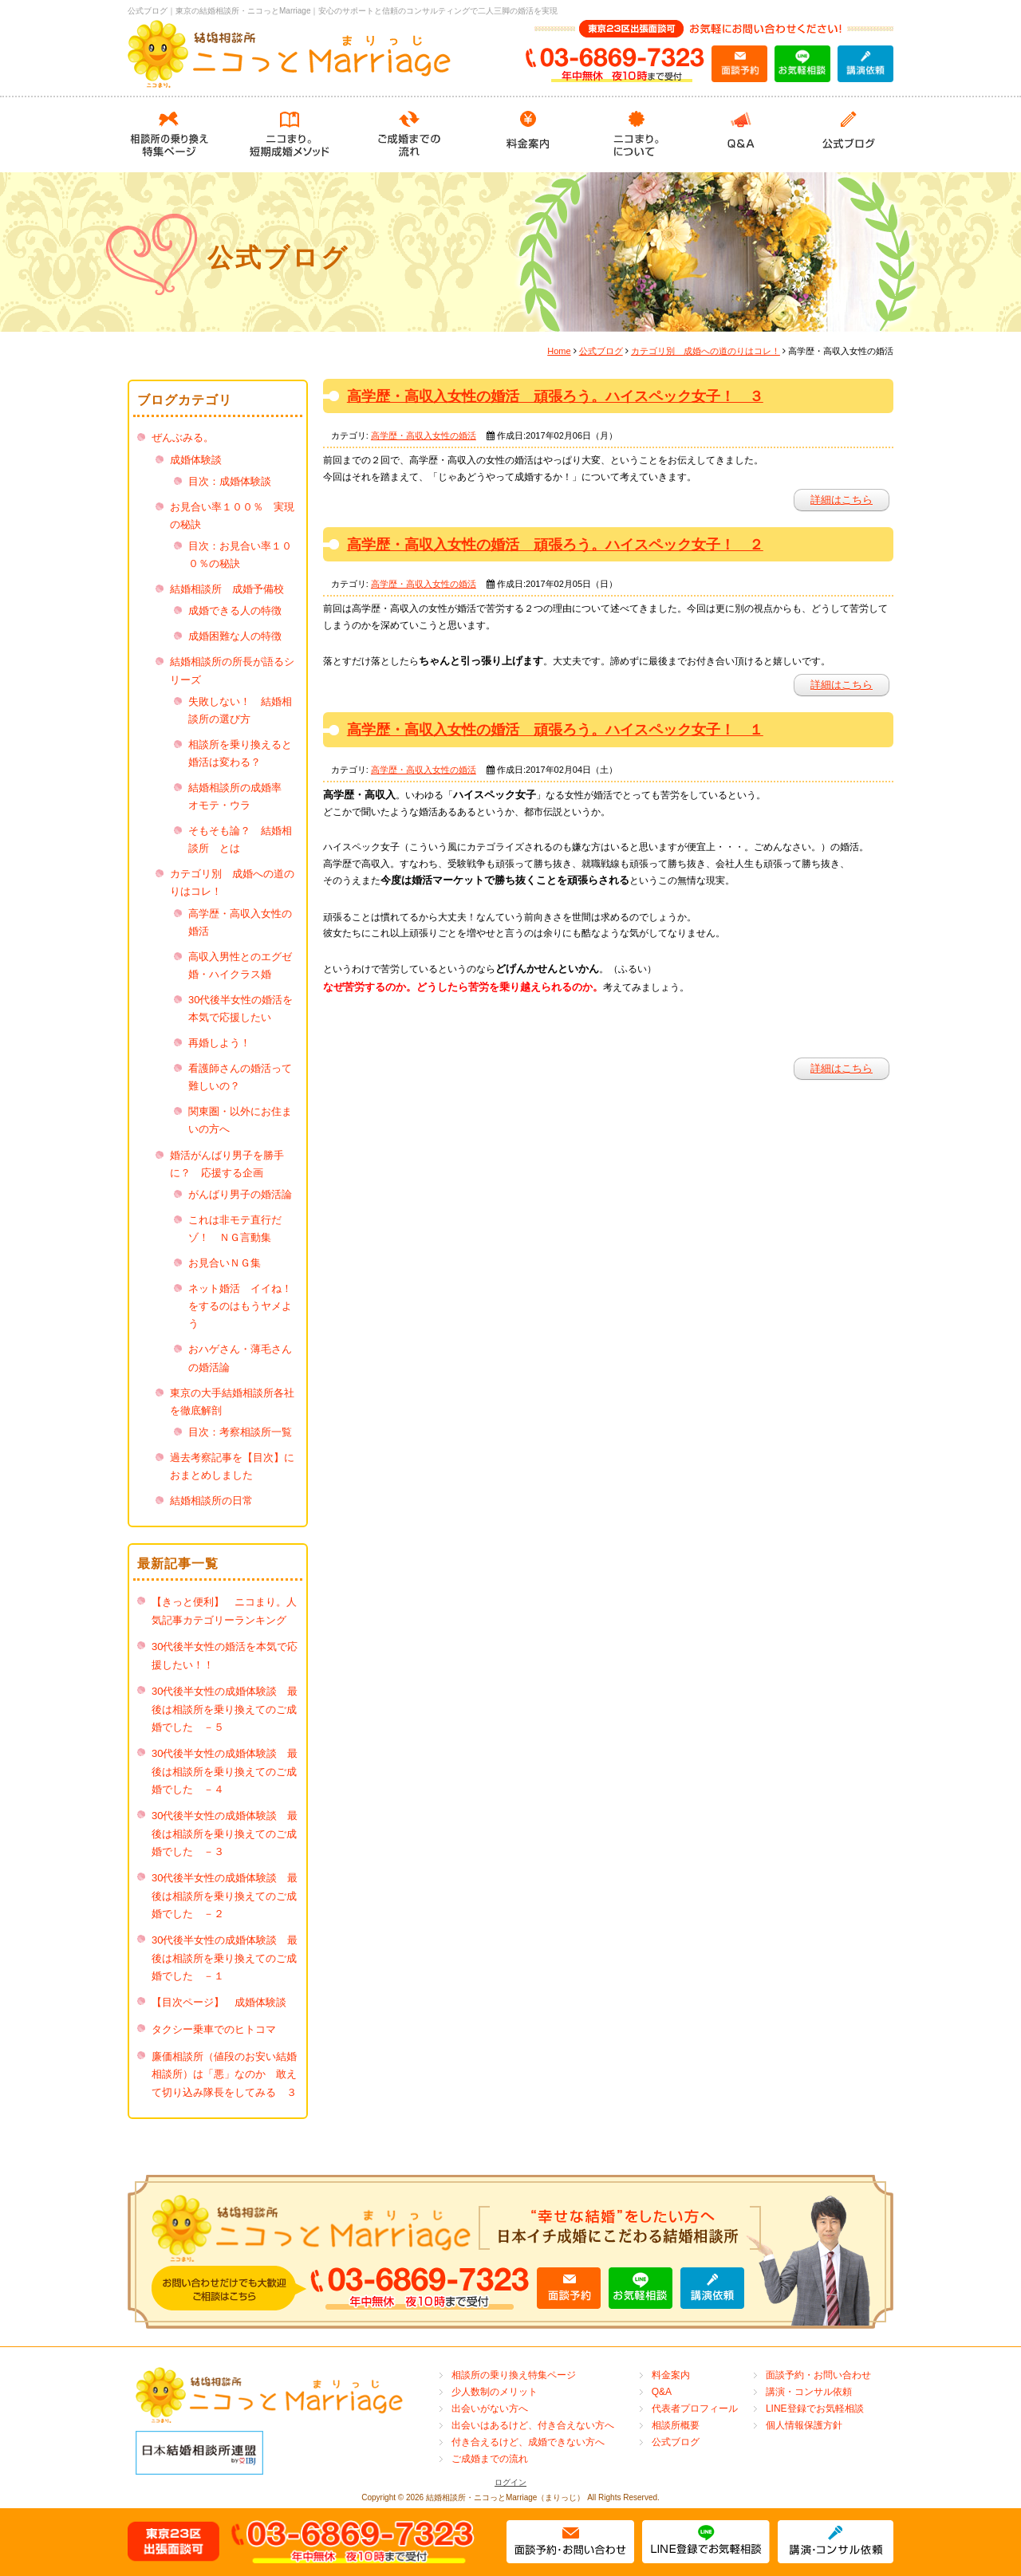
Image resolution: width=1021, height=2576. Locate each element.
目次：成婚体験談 (229, 481)
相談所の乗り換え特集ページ (513, 2375)
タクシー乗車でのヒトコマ (214, 2029)
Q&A (662, 2391)
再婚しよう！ (219, 1043)
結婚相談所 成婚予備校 (227, 589)
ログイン (510, 2482)
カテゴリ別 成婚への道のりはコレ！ (705, 351)
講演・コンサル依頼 (809, 2391)
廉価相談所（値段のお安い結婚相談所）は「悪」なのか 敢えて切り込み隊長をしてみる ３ (224, 2074)
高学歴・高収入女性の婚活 (423, 435)
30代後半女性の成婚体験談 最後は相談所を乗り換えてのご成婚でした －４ (225, 1771)
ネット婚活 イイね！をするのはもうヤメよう (240, 1305)
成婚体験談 (196, 460)
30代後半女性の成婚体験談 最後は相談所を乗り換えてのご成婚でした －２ (225, 1896)
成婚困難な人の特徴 (235, 636)
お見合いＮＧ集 (224, 1263)
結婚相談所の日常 (211, 1501)
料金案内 (671, 2375)
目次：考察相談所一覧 (240, 1432)
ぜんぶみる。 (183, 437)
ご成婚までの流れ (489, 2458)
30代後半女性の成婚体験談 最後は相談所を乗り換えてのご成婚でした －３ (225, 1833)
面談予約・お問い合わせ (818, 2375)
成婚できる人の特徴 (235, 610)
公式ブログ (601, 351)
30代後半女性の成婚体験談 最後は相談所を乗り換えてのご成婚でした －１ (225, 1958)
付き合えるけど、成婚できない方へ (528, 2442)
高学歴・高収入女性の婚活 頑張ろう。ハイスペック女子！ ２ (555, 545)
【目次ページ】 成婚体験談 (224, 2002)
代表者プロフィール (695, 2408)
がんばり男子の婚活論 (240, 1194)
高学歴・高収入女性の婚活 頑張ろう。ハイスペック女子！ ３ (555, 396)
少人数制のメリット (494, 2391)
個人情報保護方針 (804, 2425)
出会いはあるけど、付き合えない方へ (532, 2425)
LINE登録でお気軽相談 (815, 2408)
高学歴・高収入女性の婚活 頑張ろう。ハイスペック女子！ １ (555, 730)
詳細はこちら (841, 500)
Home (558, 351)
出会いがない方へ (489, 2408)
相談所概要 (676, 2425)
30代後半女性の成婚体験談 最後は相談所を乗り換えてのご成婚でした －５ (225, 1709)
